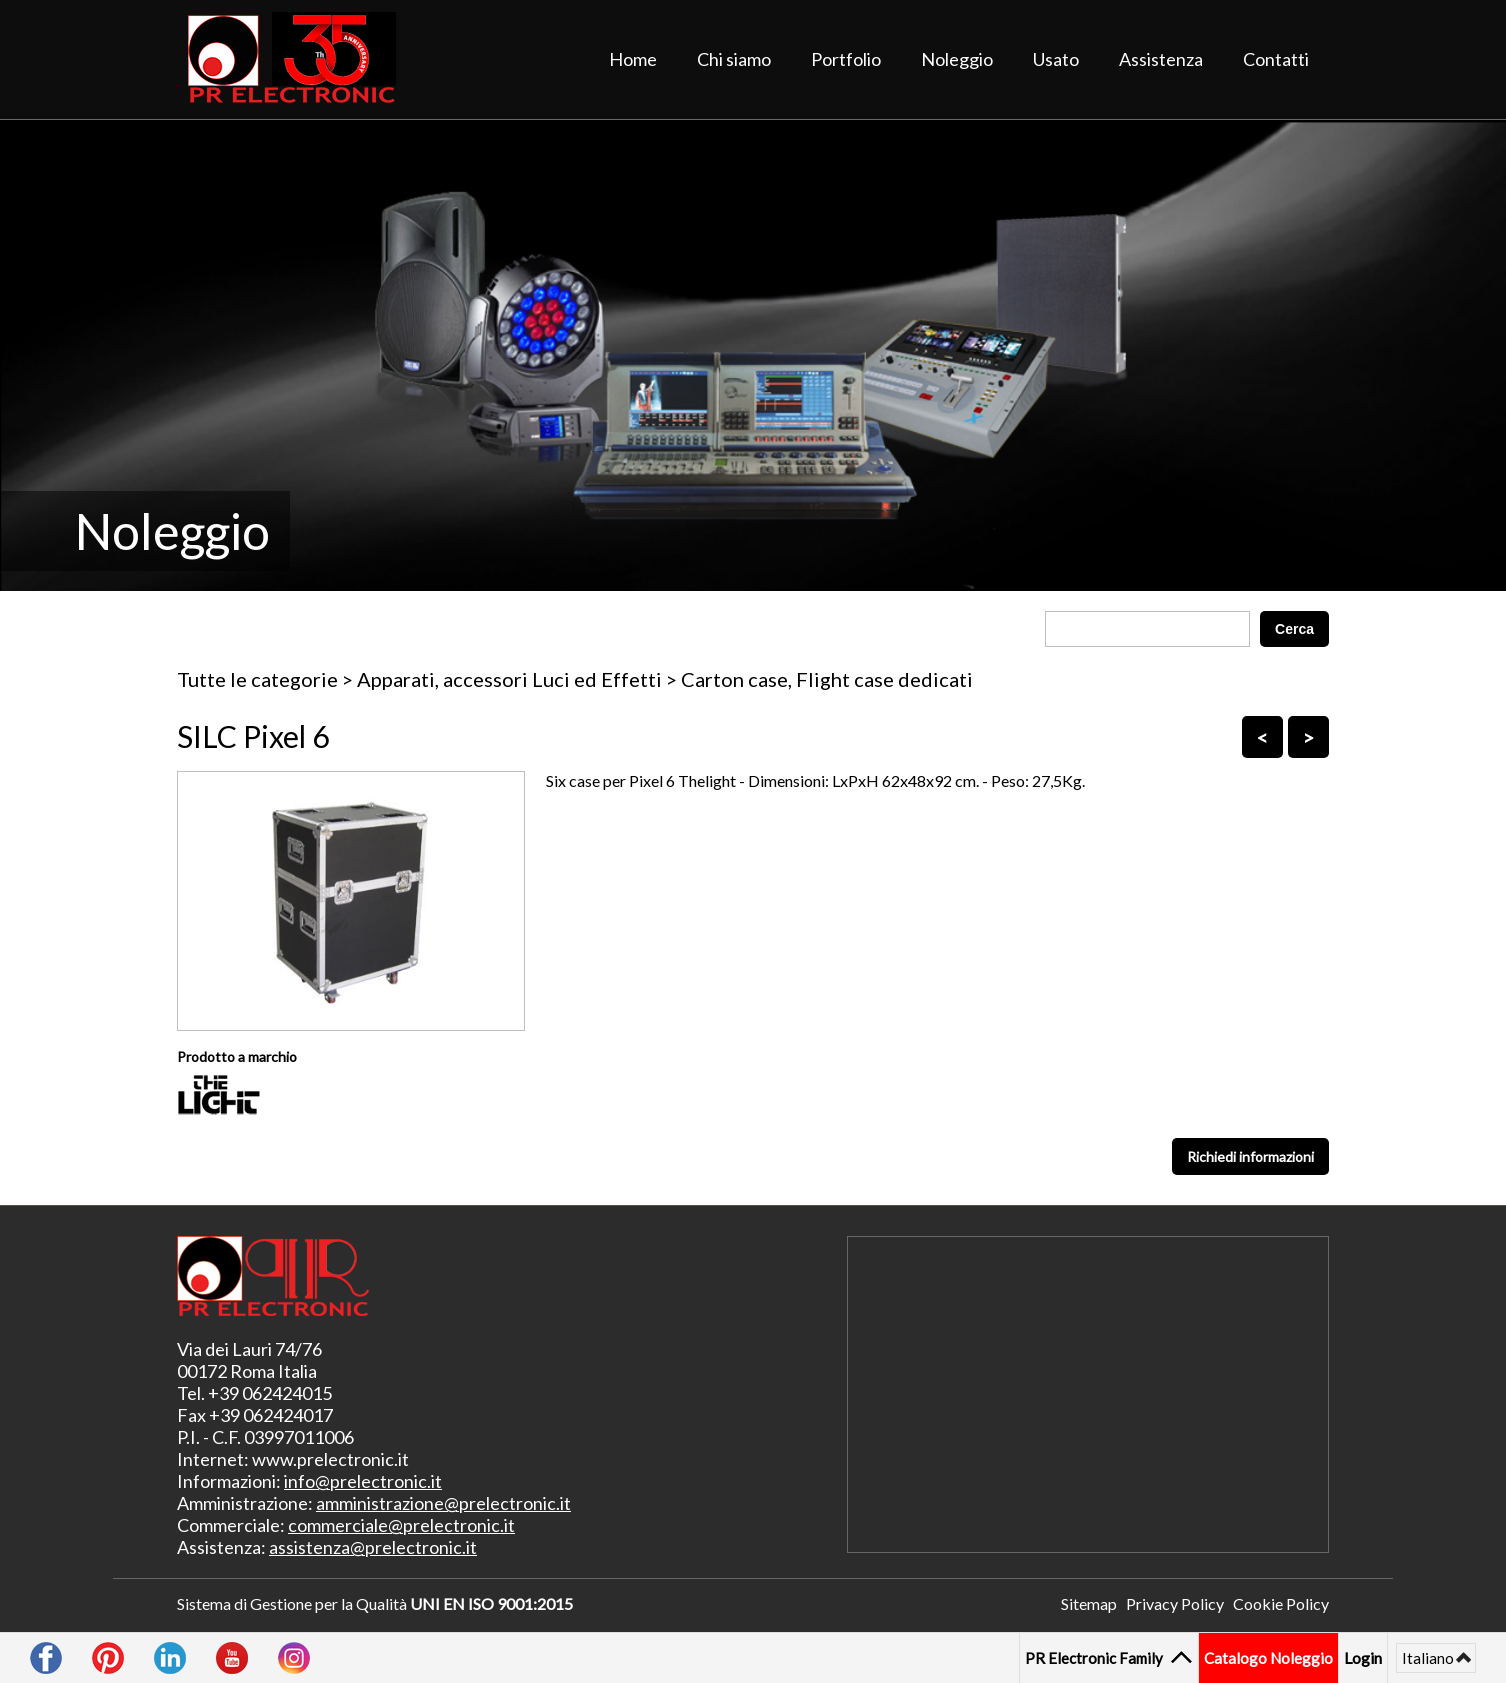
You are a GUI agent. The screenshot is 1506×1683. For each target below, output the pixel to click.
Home (633, 59)
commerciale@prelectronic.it (401, 1525)
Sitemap (1089, 1603)
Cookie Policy (1281, 1603)
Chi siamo (734, 59)
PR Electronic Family (1096, 1658)
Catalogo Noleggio (1268, 1658)
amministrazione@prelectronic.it (443, 1503)
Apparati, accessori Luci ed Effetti (509, 679)
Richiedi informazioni (1250, 1156)
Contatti (1276, 59)
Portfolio (846, 59)
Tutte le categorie (257, 679)
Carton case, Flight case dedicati (827, 679)
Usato (1056, 59)
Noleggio (957, 59)
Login (1363, 1657)
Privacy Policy (1175, 1603)
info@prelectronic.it (363, 1481)
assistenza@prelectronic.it (373, 1547)
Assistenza (1161, 59)
